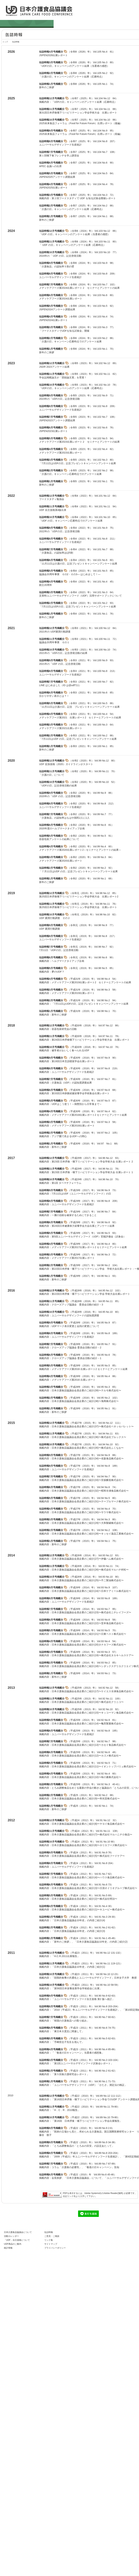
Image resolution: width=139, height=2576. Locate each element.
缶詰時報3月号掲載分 (51, 62)
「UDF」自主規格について (17, 2240)
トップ (5, 42)
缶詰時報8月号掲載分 (51, 141)
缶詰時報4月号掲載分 (51, 51)
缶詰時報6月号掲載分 (51, 162)
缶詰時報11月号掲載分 (51, 109)
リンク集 (48, 2240)
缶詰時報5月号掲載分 (51, 173)
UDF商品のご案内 (12, 2244)
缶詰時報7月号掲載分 (51, 152)
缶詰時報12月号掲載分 (51, 98)
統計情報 (8, 2248)
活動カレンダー (11, 2236)
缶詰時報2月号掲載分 (51, 73)
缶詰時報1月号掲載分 (51, 83)
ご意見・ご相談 (51, 2236)
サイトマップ (50, 2244)
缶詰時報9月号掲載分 (51, 130)
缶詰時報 (48, 2232)
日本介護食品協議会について (18, 2232)
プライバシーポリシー (55, 2248)
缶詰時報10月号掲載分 (51, 119)
